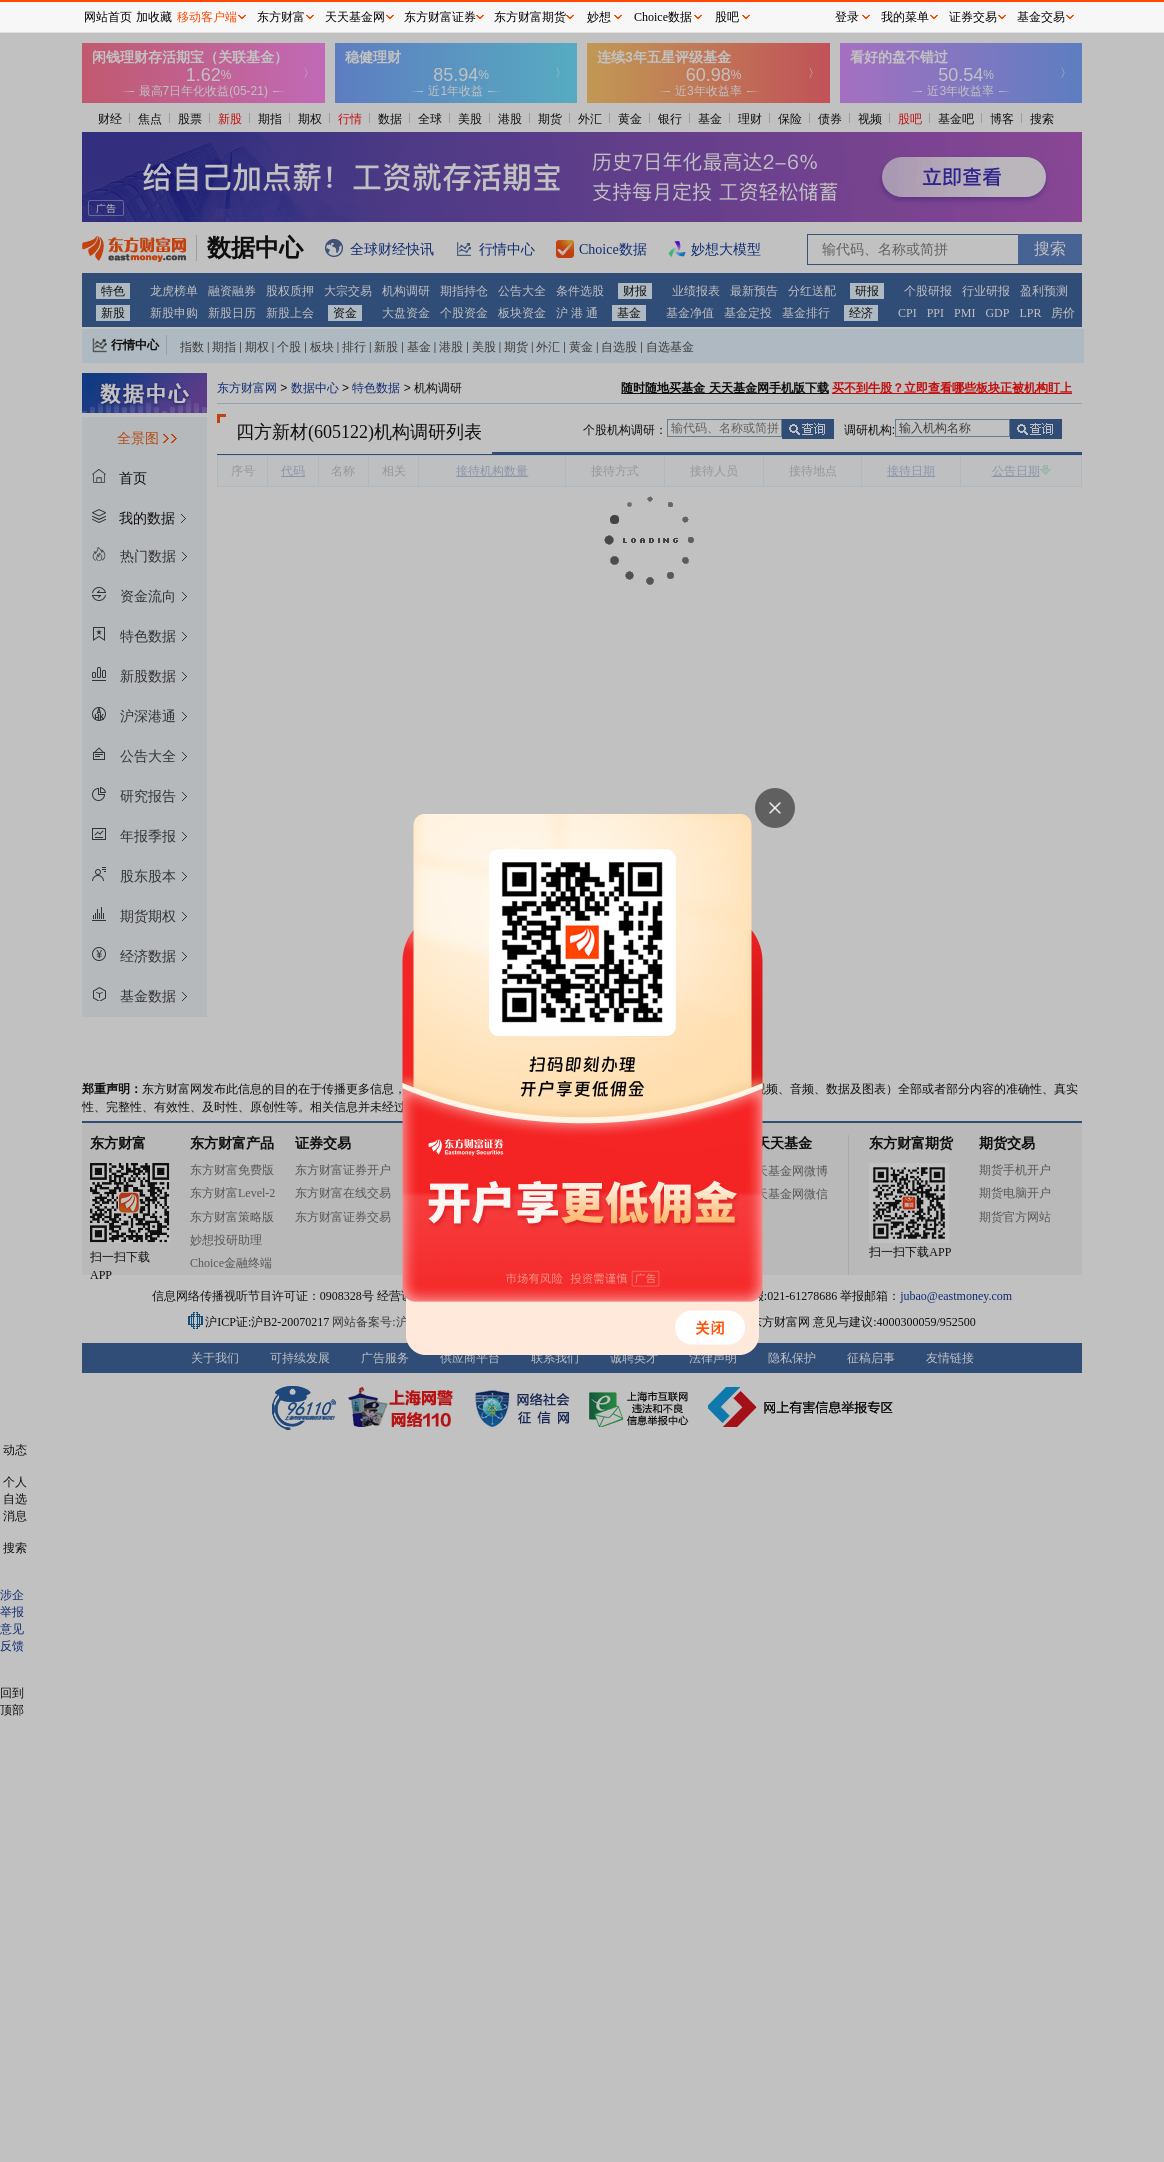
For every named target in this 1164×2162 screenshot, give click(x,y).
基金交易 (1041, 17)
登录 (847, 17)
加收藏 (154, 17)
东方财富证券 (440, 17)
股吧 (727, 17)
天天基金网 (355, 17)
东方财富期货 (530, 17)
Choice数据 (663, 17)
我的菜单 (905, 17)
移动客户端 (207, 17)
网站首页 (108, 17)
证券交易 (973, 17)
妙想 (599, 17)
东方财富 (281, 17)
